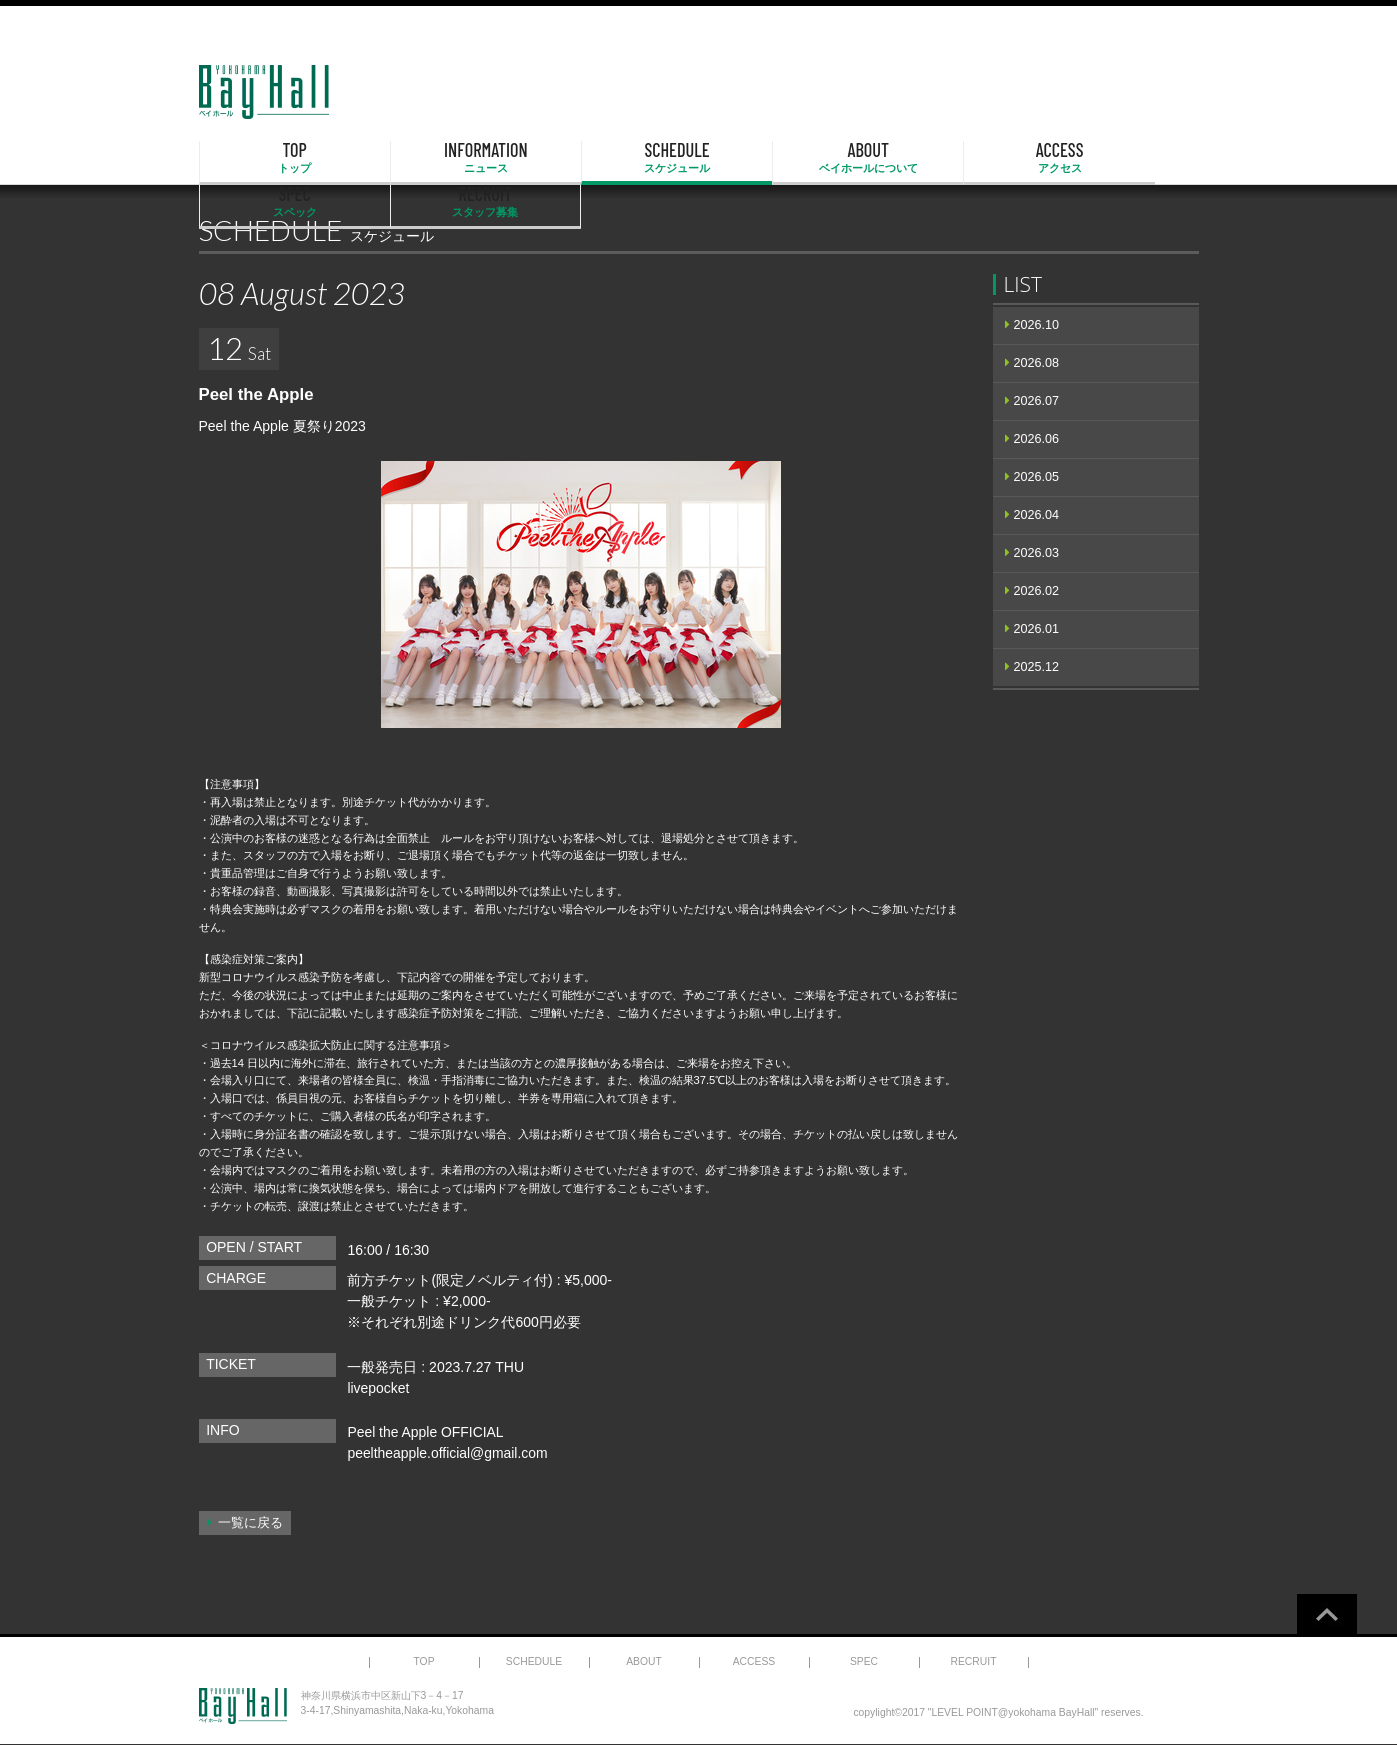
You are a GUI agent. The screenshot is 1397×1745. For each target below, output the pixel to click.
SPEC (984, 158)
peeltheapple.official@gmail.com (448, 1453)
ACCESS (842, 158)
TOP (271, 158)
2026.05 (1037, 477)
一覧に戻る (250, 1523)
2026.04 (1037, 515)
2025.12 (1037, 667)
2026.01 (1037, 629)
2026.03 (1037, 553)
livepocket (378, 1388)
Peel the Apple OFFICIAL (425, 1432)
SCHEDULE (556, 158)
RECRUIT (1126, 158)
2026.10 (1037, 325)
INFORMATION (413, 158)
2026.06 (1037, 439)
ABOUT (699, 158)
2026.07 (1037, 401)
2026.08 (1037, 363)
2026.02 (1037, 591)
